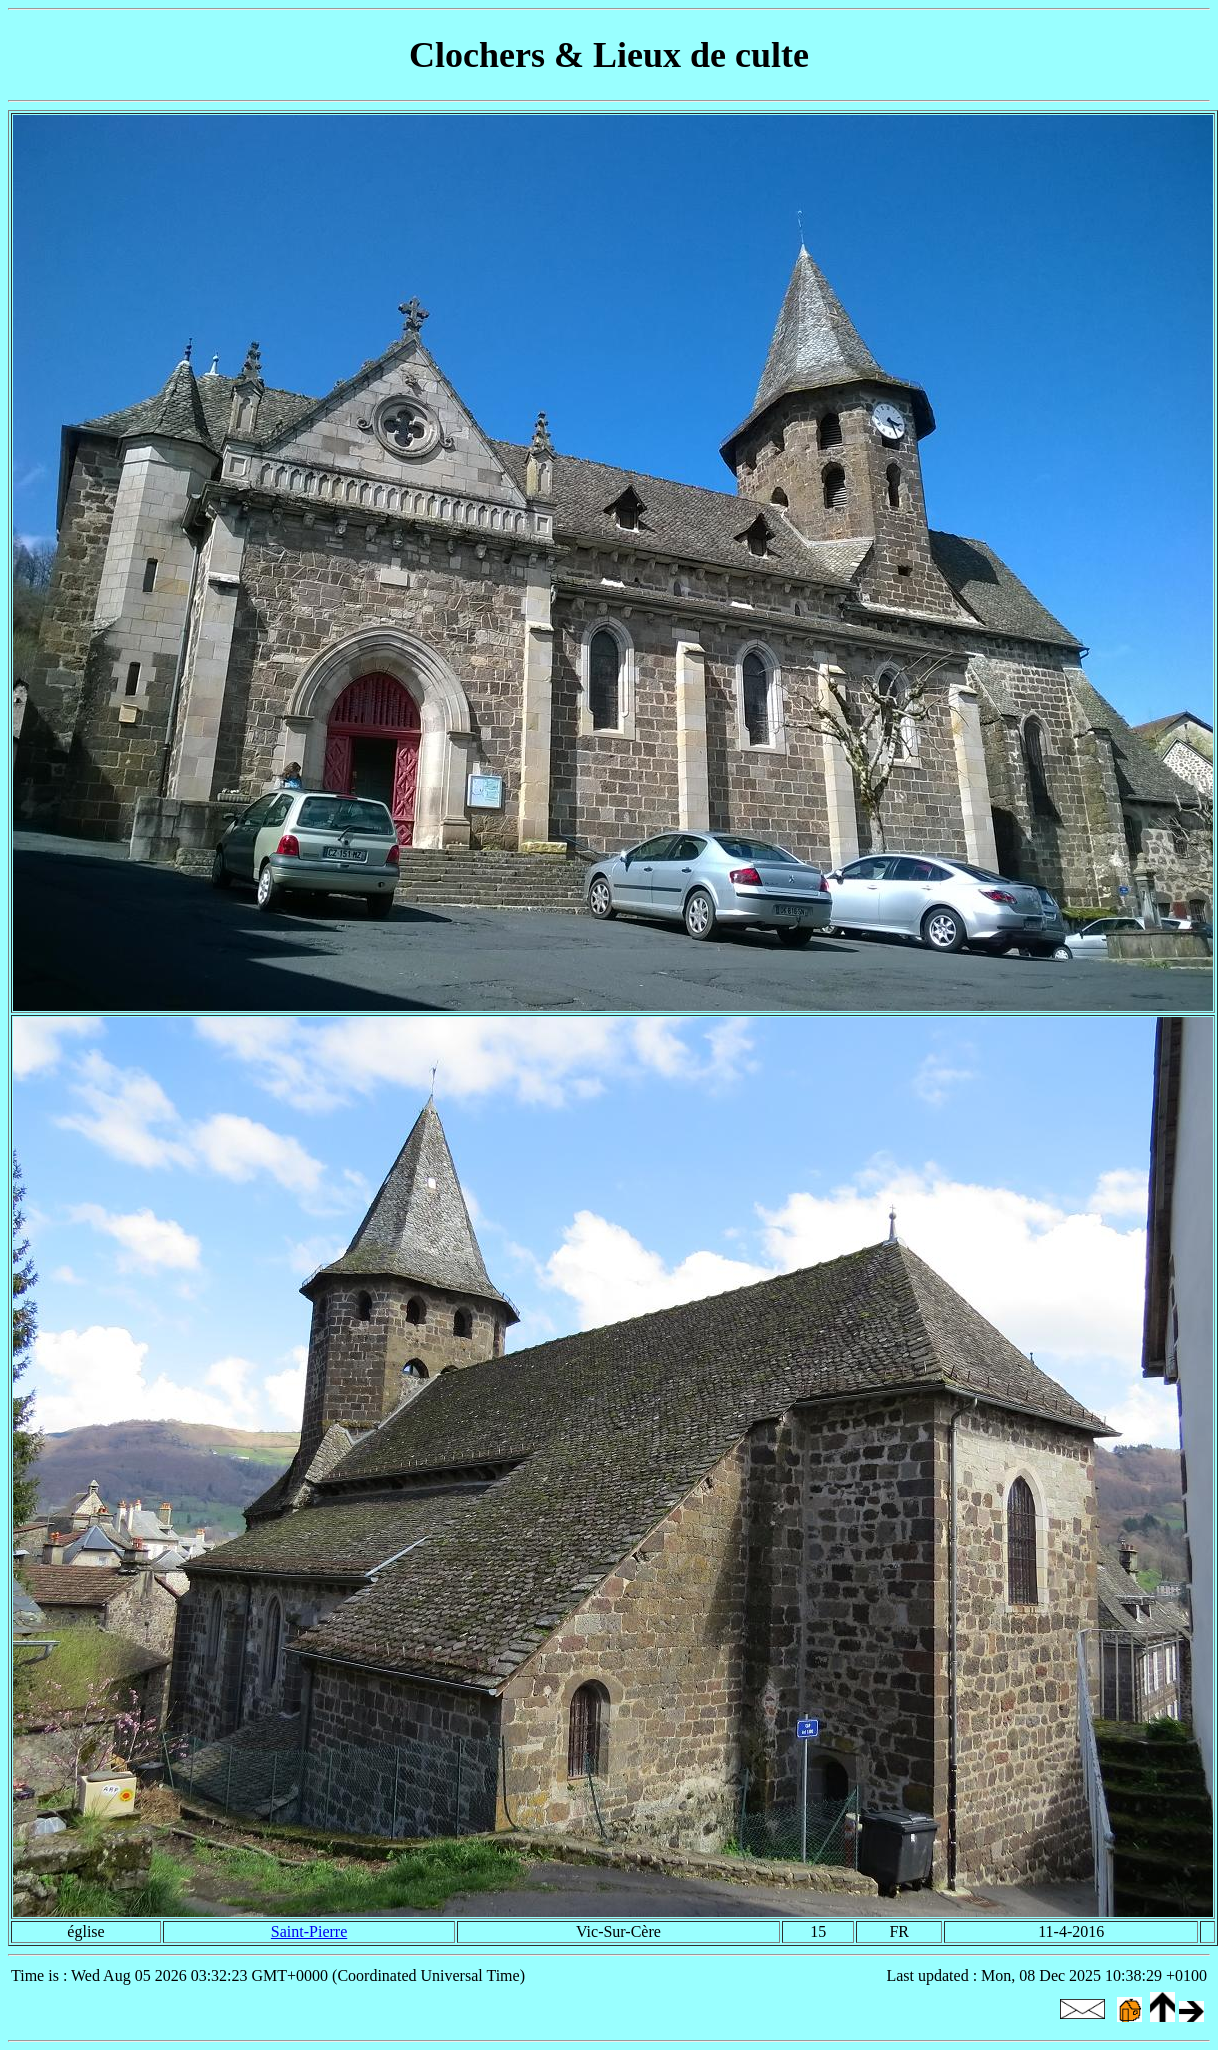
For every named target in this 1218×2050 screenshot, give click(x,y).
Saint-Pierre (309, 1931)
